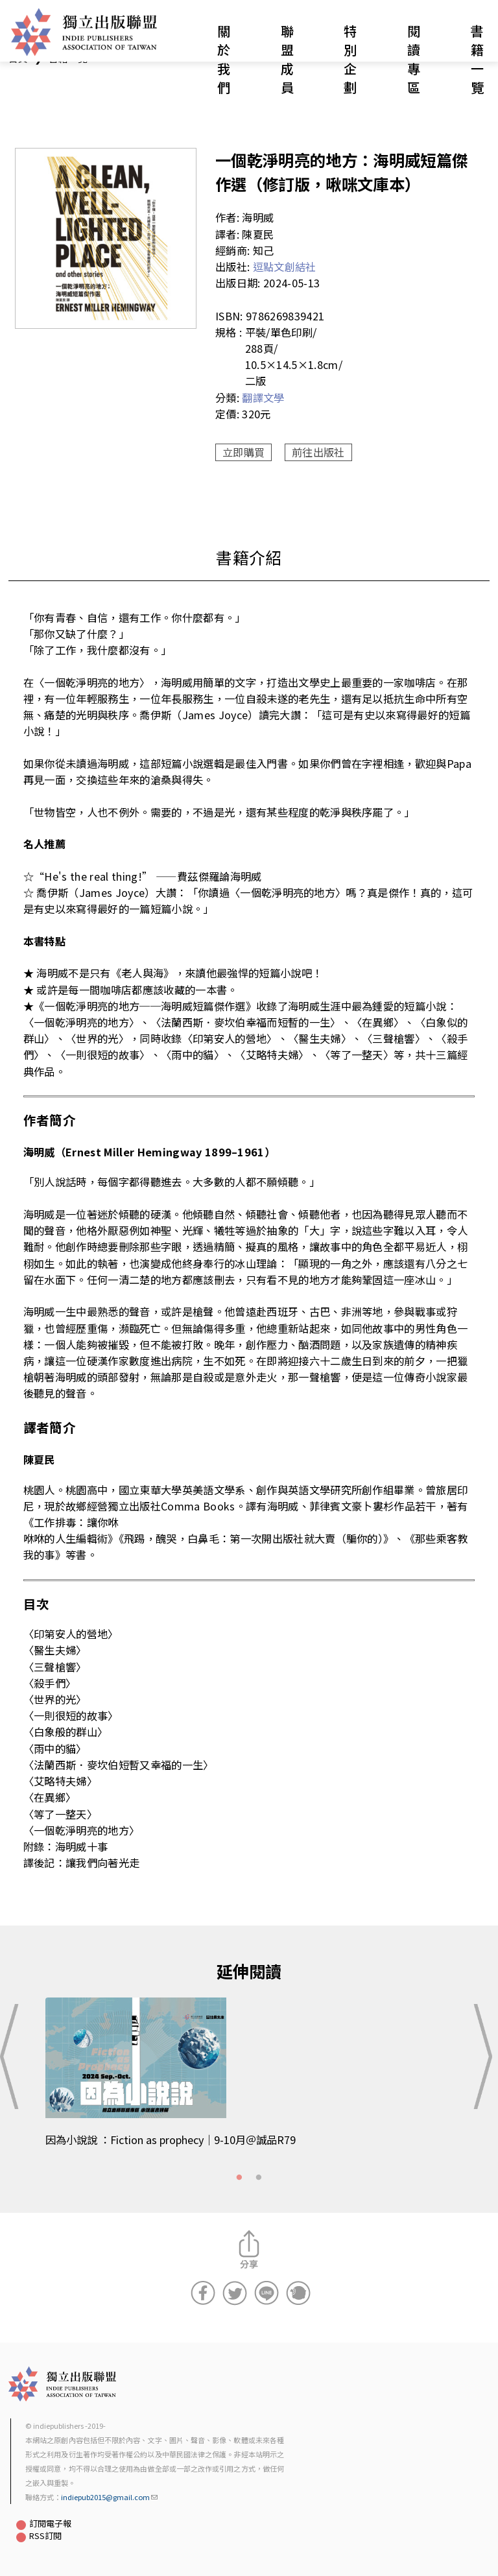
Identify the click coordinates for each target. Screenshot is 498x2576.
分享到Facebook (203, 2293)
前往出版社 (318, 452)
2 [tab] (258, 2177)
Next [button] (484, 2056)
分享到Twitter (235, 2293)
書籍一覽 (477, 59)
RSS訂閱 (45, 2535)
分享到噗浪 (298, 2293)
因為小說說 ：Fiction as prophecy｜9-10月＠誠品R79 (170, 2139)
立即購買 (243, 452)
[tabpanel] (249, 2079)
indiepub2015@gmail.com (109, 2497)
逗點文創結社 (284, 266)
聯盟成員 (287, 59)
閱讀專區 (413, 59)
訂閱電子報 (50, 2523)
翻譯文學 (263, 397)
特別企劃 (350, 59)
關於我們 (223, 59)
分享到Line (266, 2293)
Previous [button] (13, 2056)
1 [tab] (239, 2177)
